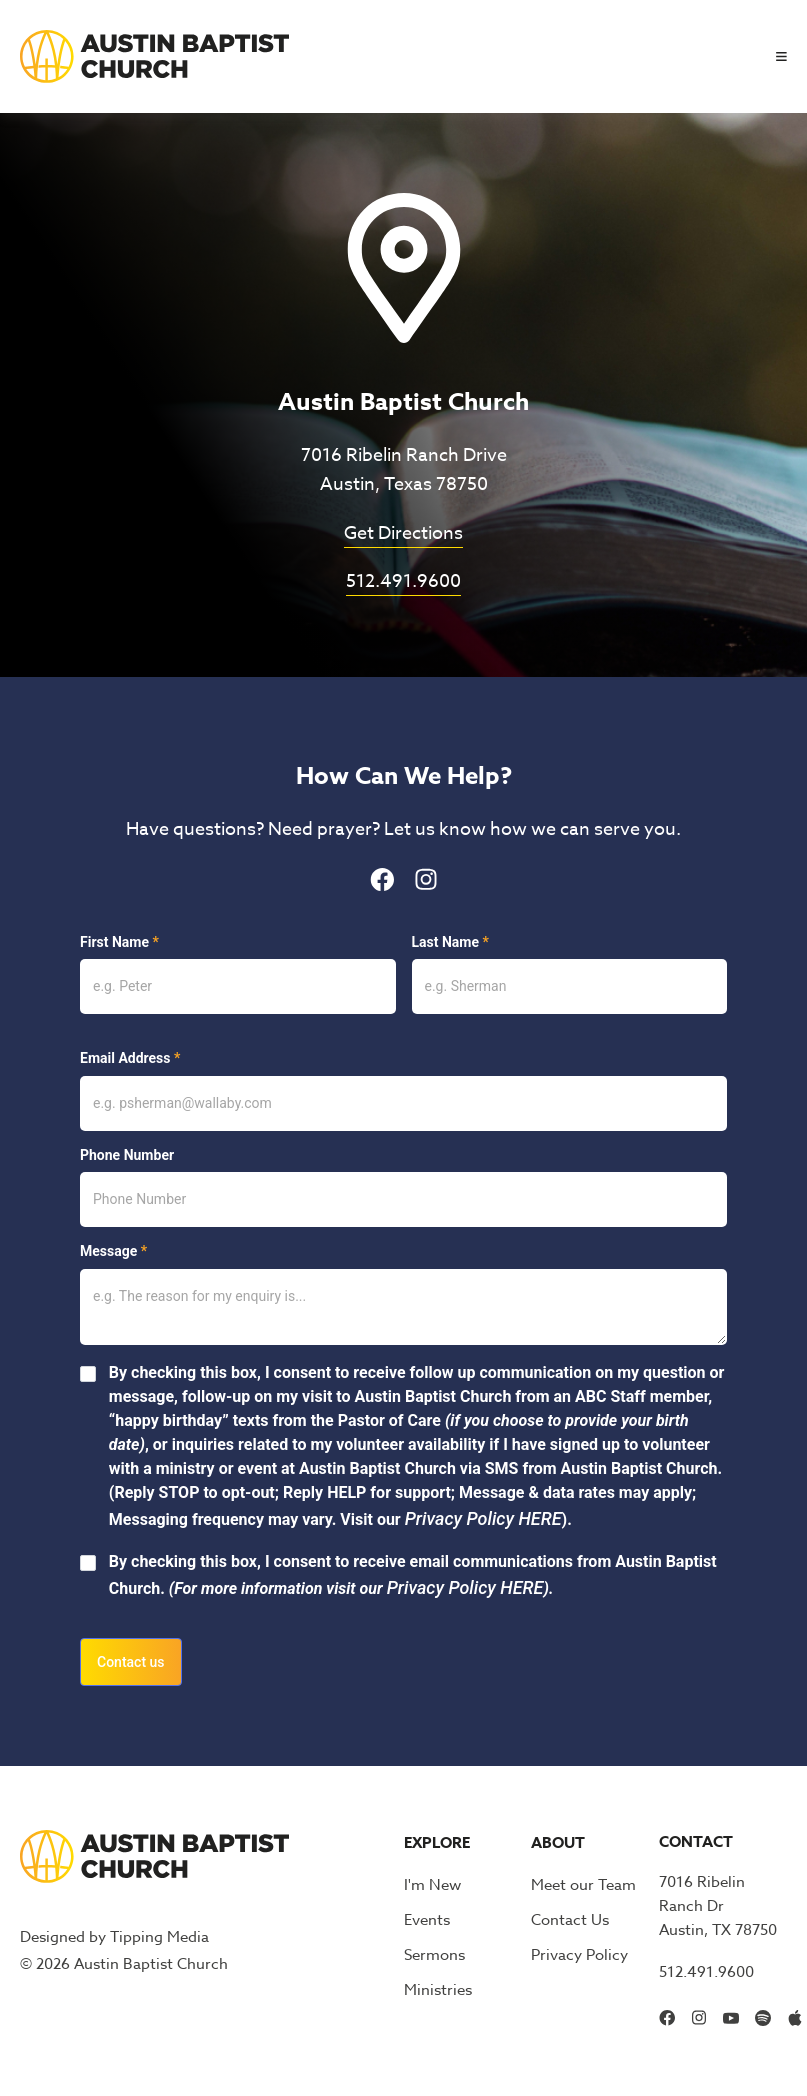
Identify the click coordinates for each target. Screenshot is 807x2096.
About (558, 1842)
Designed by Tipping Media (114, 1937)
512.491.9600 (403, 581)
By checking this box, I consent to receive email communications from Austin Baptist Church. (413, 1575)
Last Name (450, 942)
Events (427, 1920)
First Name (119, 942)
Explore (437, 1842)
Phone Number (127, 1155)
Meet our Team (583, 1885)
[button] (773, 56)
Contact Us (570, 1920)
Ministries (438, 1990)
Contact (696, 1841)
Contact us (131, 1662)
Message (113, 1251)
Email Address (130, 1058)
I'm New (432, 1885)
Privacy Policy (579, 1955)
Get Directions (403, 533)
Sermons (434, 1955)
